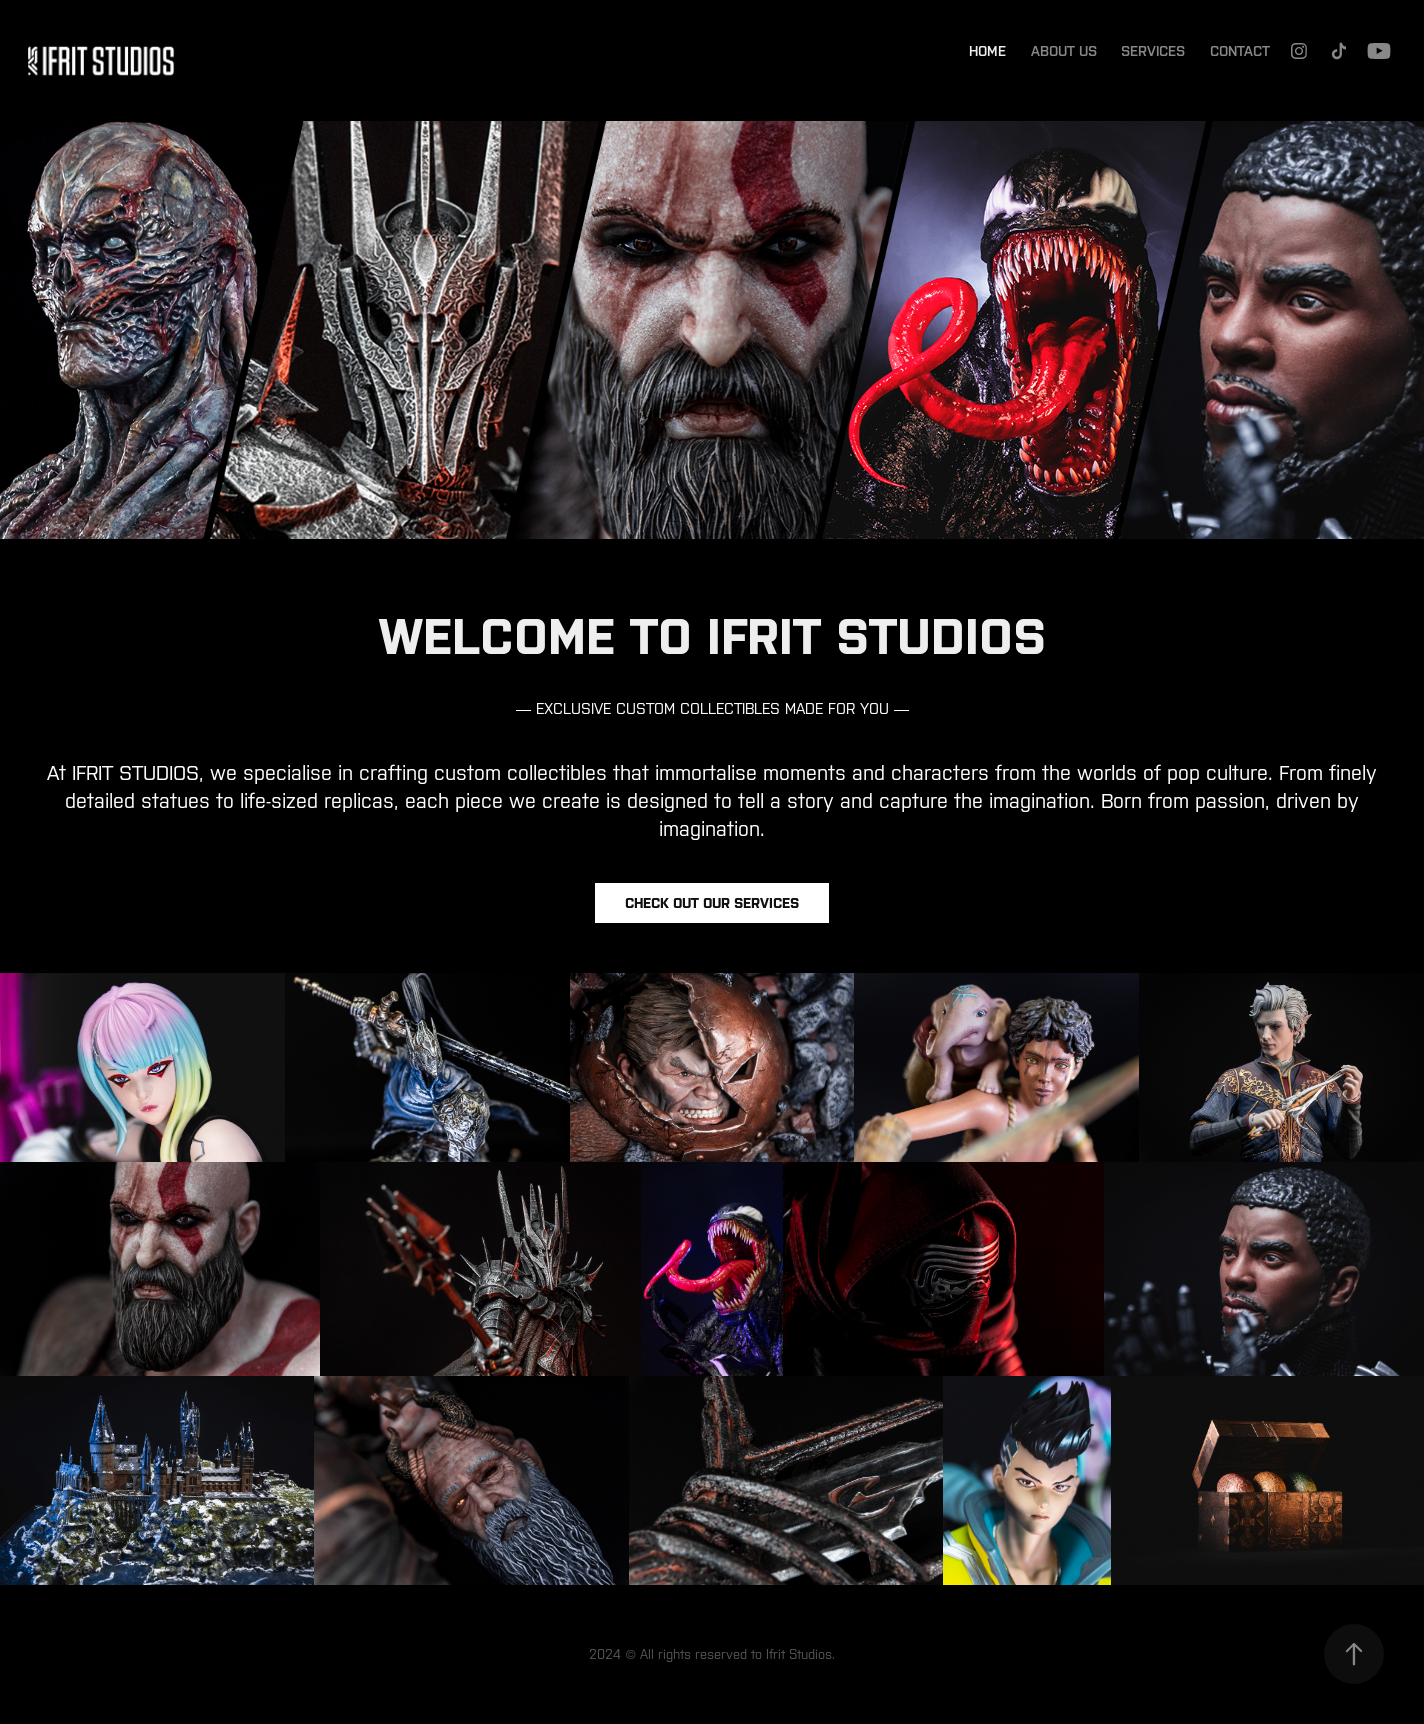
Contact (1240, 51)
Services (1153, 51)
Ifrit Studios (799, 1654)
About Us (1064, 51)
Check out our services (712, 903)
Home (987, 51)
